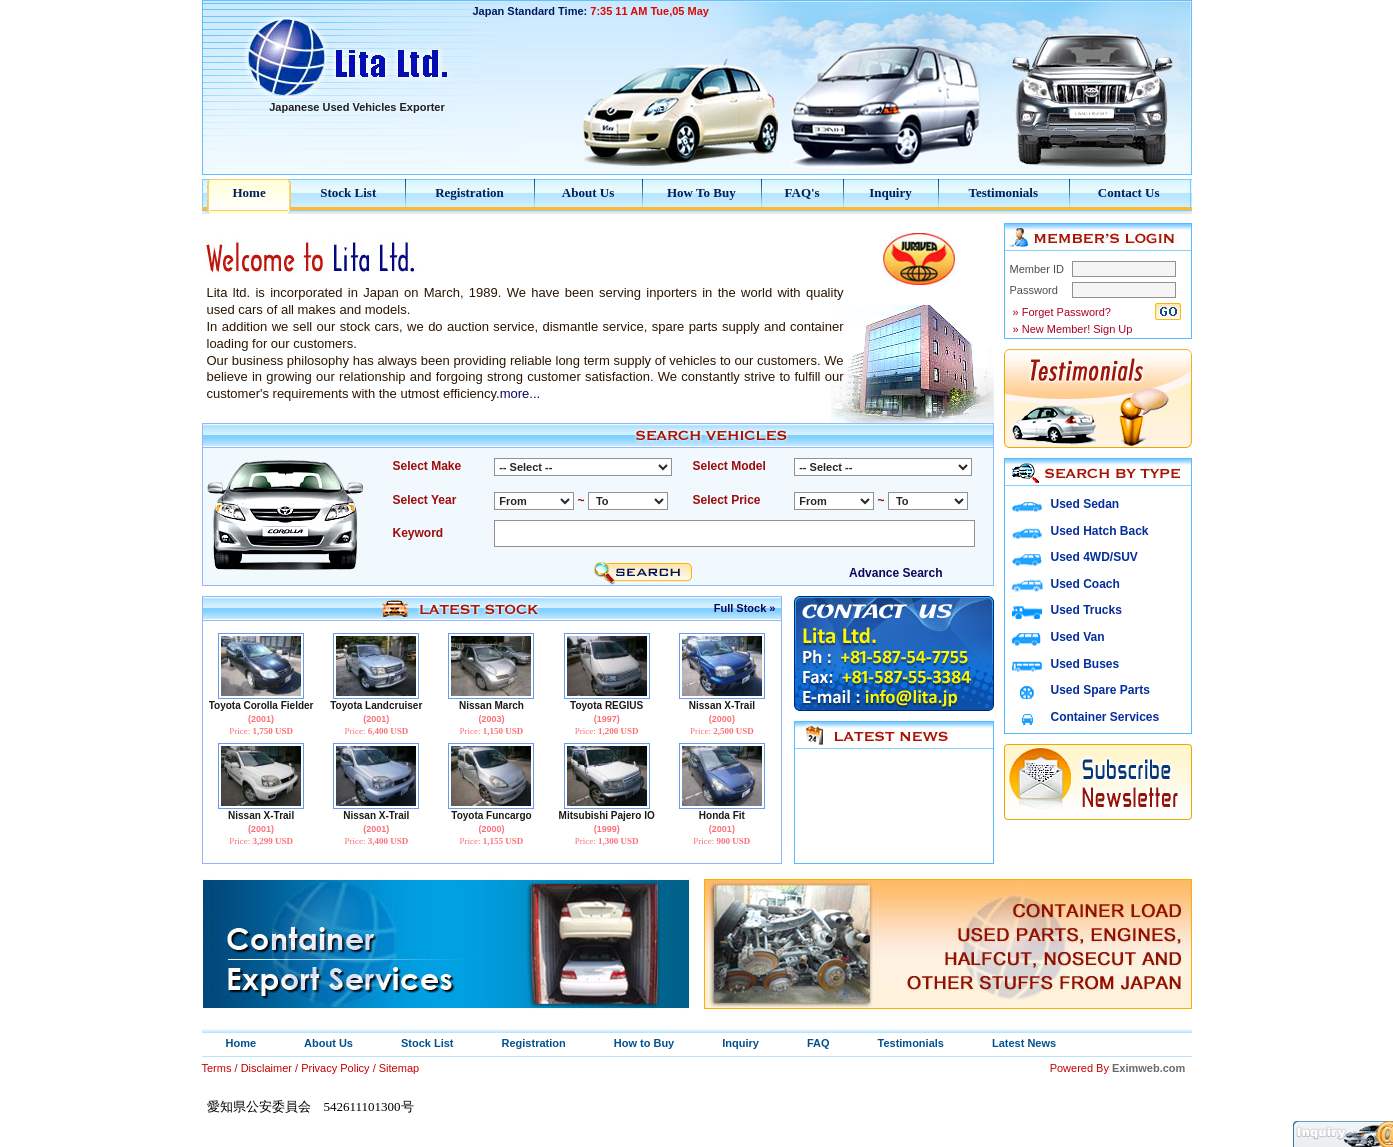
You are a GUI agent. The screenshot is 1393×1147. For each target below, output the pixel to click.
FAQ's (802, 192)
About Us (588, 192)
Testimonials (1003, 192)
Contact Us (1129, 192)
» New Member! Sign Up (1071, 329)
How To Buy (701, 192)
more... (520, 393)
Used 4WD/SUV (1094, 557)
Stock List (348, 192)
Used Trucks (1086, 610)
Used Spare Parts (1100, 690)
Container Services (1105, 717)
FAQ (818, 1043)
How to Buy (644, 1043)
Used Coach (1085, 584)
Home (249, 192)
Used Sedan (1085, 504)
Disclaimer (266, 1068)
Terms (217, 1068)
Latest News (1024, 1043)
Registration (469, 192)
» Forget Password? (1061, 312)
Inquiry (890, 192)
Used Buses (1085, 664)
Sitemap (399, 1068)
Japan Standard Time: (591, 11)
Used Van (1078, 637)
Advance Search (895, 573)
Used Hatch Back (1100, 531)
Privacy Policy (335, 1068)
